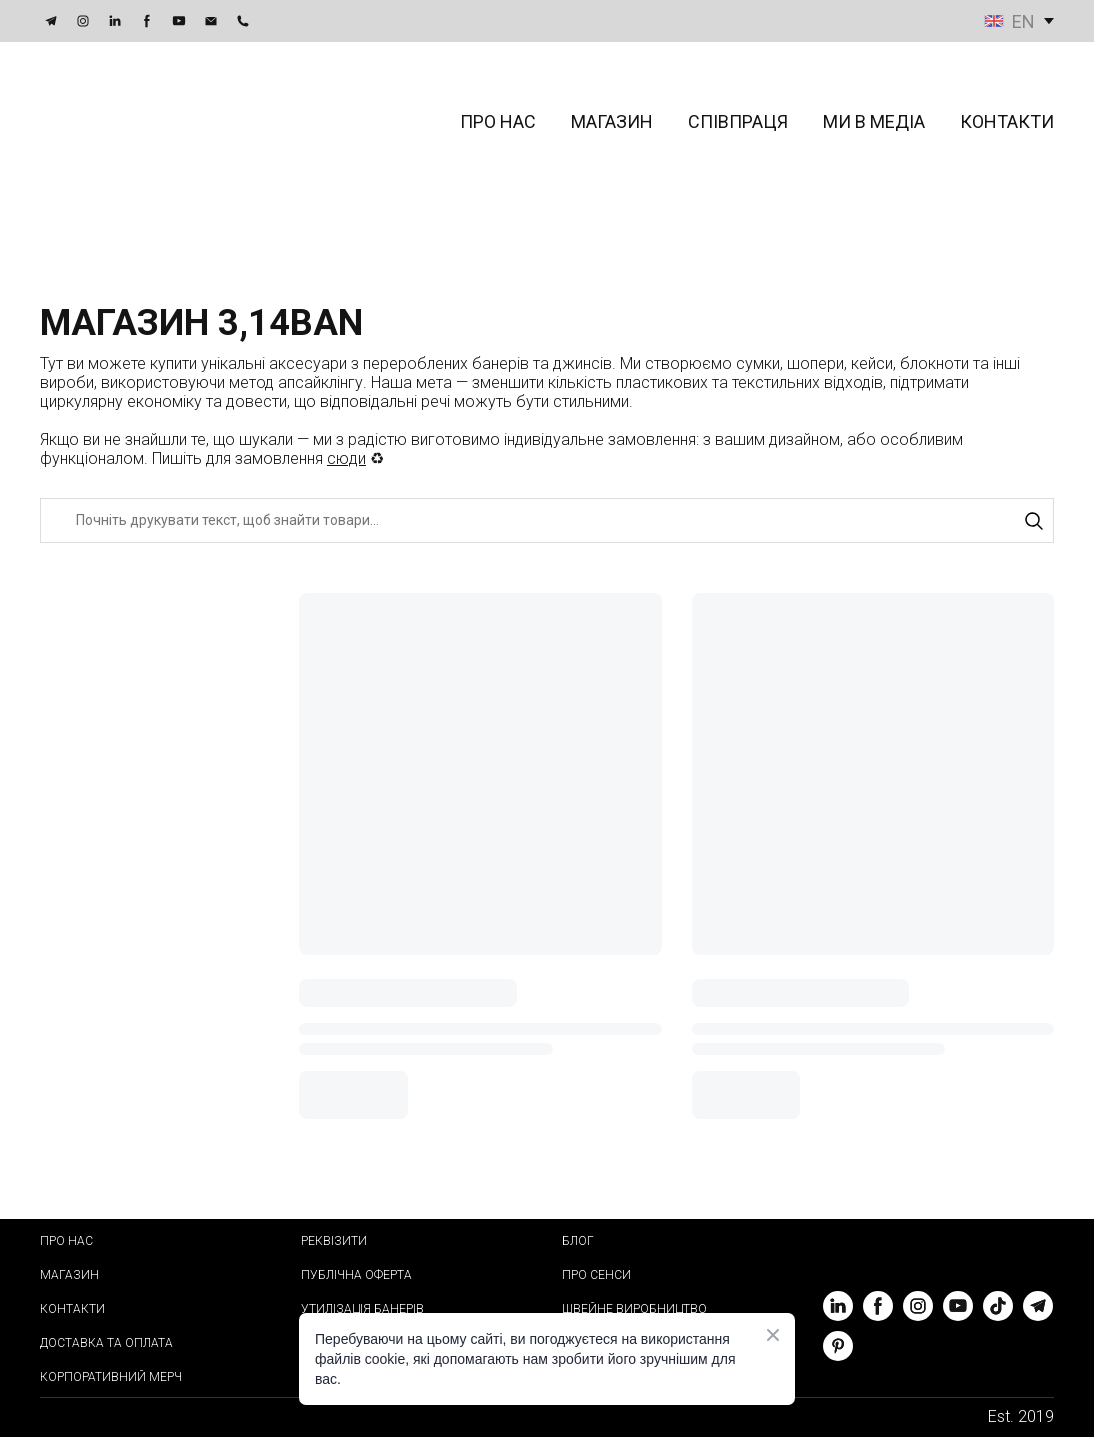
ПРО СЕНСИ (596, 1275)
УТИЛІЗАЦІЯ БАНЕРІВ (362, 1309)
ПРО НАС (498, 121)
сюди (346, 458)
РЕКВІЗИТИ (334, 1241)
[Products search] (547, 520)
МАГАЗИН (612, 121)
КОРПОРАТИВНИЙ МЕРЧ (111, 1377)
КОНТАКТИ (1007, 121)
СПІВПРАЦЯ (738, 121)
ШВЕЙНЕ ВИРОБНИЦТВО (634, 1309)
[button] (51, 21)
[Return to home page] (146, 122)
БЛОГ (578, 1241)
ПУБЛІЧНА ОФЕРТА (356, 1275)
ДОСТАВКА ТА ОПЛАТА (106, 1343)
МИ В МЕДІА (874, 121)
